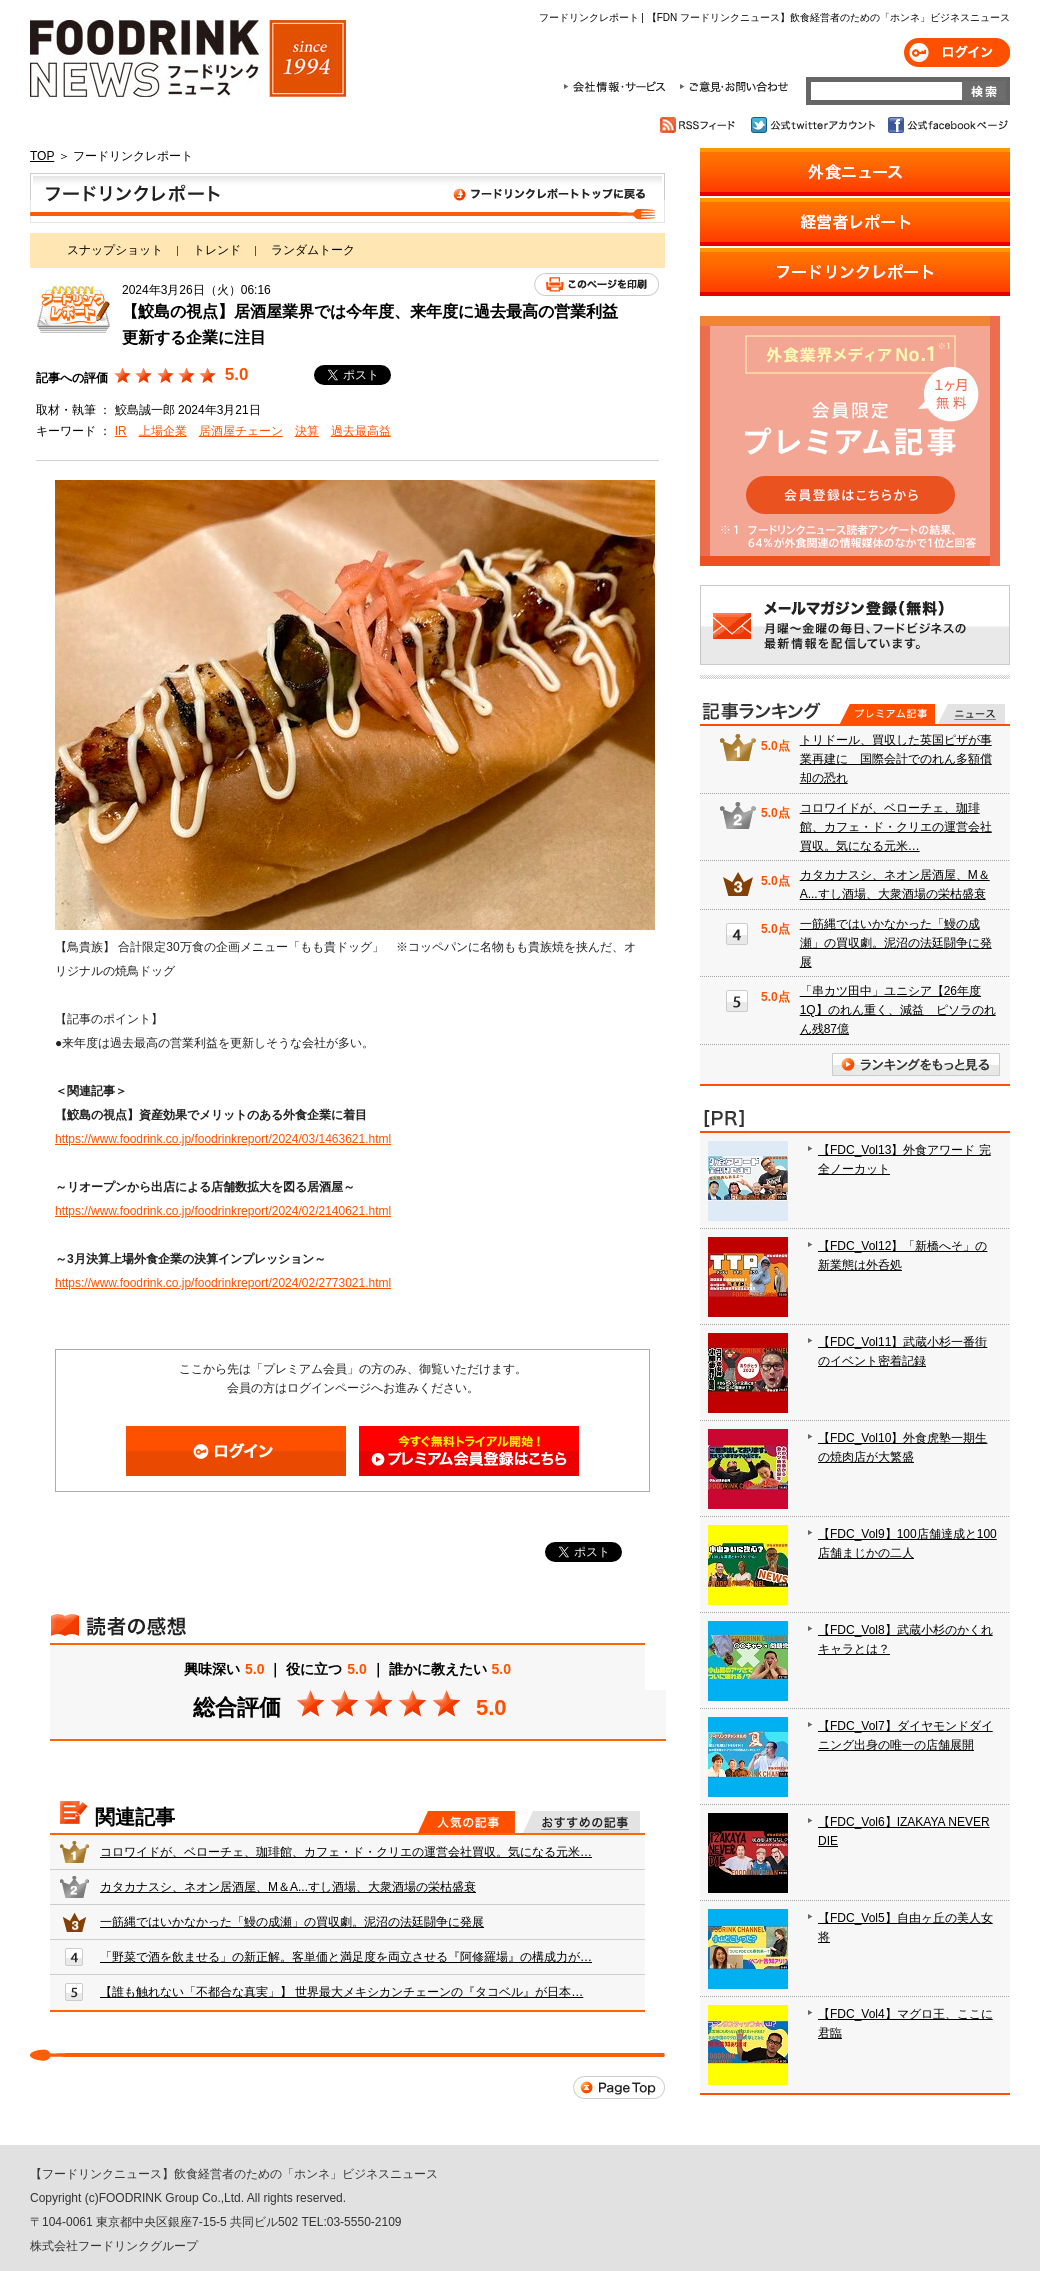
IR (121, 431)
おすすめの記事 (581, 1822)
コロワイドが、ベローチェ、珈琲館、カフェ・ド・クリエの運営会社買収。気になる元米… (346, 1852)
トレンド (217, 250)
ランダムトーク (313, 250)
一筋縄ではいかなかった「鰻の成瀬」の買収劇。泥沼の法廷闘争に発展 (292, 1922)
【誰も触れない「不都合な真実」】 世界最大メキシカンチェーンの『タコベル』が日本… (341, 1992)
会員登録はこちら (469, 1451)
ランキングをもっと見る (916, 1064)
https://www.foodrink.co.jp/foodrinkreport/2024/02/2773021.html (223, 1283)
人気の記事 (466, 1822)
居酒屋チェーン (241, 431)
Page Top (619, 2087)
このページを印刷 (596, 284)
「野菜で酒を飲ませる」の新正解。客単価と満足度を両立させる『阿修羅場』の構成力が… (346, 1957)
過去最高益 (361, 431)
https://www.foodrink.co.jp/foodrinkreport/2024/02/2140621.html (223, 1211)
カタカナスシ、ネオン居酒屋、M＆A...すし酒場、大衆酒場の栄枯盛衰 (288, 1887)
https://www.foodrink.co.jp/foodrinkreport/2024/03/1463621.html (223, 1139)
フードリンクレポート (347, 198)
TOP (42, 156)
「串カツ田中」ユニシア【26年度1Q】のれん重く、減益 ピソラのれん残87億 (898, 1010)
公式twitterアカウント (814, 125)
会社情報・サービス (618, 87)
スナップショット (115, 250)
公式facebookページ (946, 125)
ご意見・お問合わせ (733, 87)
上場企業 (163, 431)
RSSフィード (700, 125)
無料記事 (971, 714)
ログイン (957, 52)
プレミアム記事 (887, 714)
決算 (307, 431)
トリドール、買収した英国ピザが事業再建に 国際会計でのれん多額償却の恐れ (896, 759)
